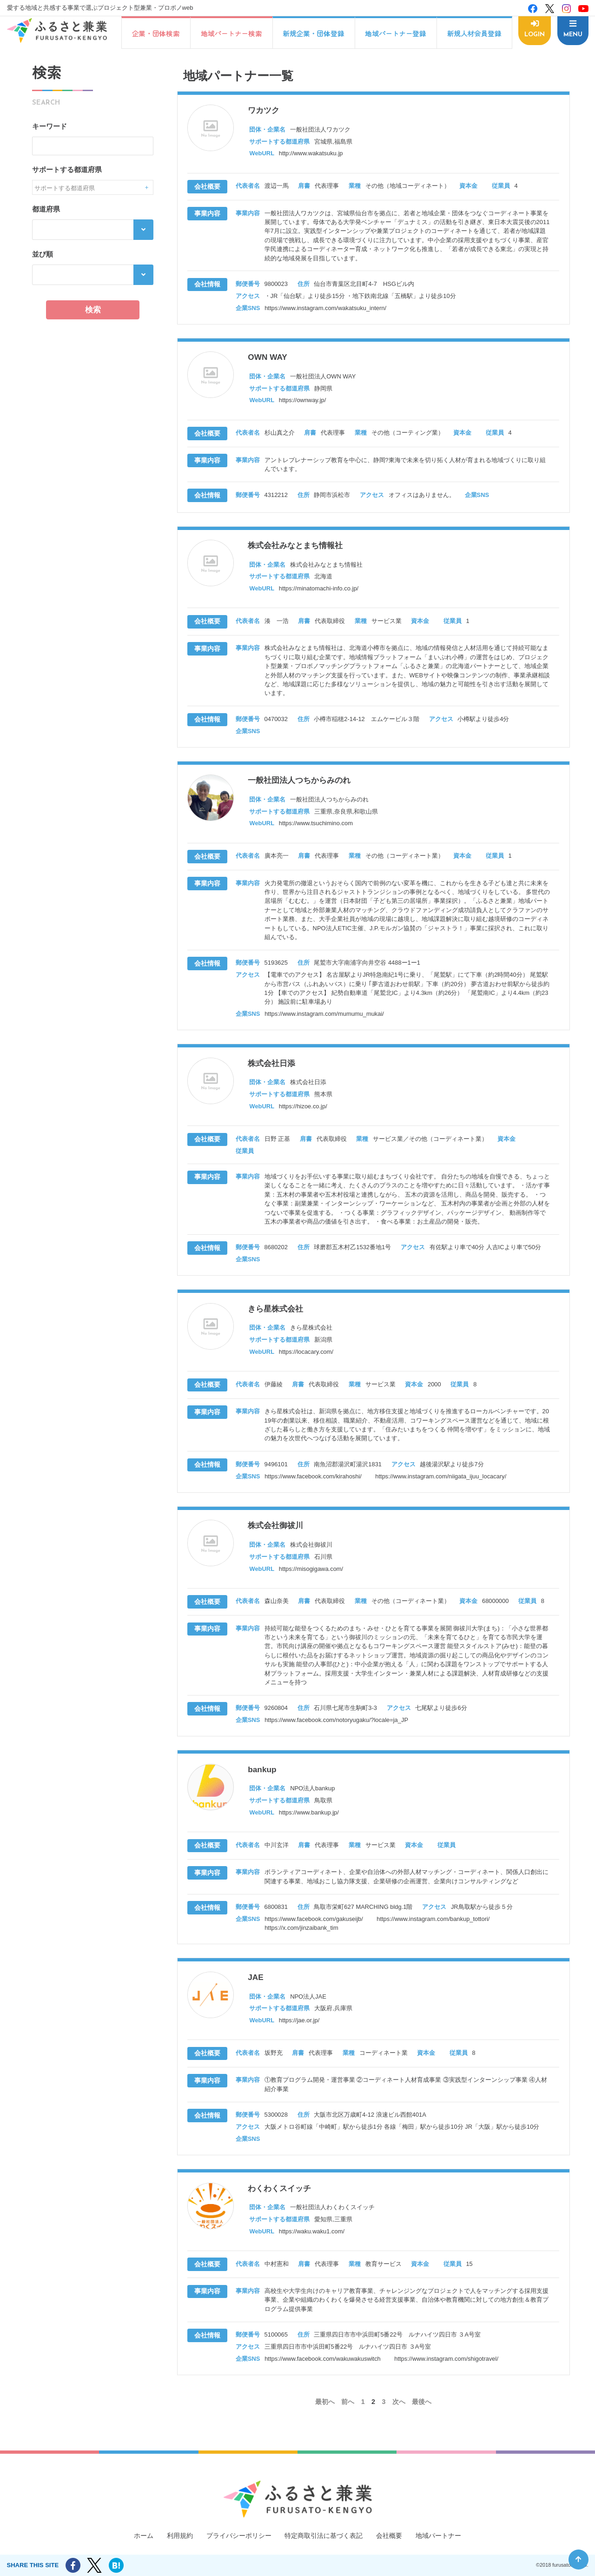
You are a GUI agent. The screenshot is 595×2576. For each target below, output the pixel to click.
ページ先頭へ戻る (578, 2559)
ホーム (135, 2535)
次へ (399, 2422)
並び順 (42, 254)
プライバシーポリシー (235, 2535)
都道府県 (46, 209)
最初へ (323, 2422)
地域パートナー (446, 2535)
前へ (347, 2422)
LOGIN (534, 34)
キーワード (49, 126)
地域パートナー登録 (394, 33)
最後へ (423, 2422)
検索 (93, 309)
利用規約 (173, 2535)
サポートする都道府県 (67, 169)
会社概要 (395, 2535)
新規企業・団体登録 (313, 33)
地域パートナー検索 (230, 33)
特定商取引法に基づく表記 (325, 2535)
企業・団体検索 (155, 33)
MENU (572, 34)
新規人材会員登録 (473, 33)
